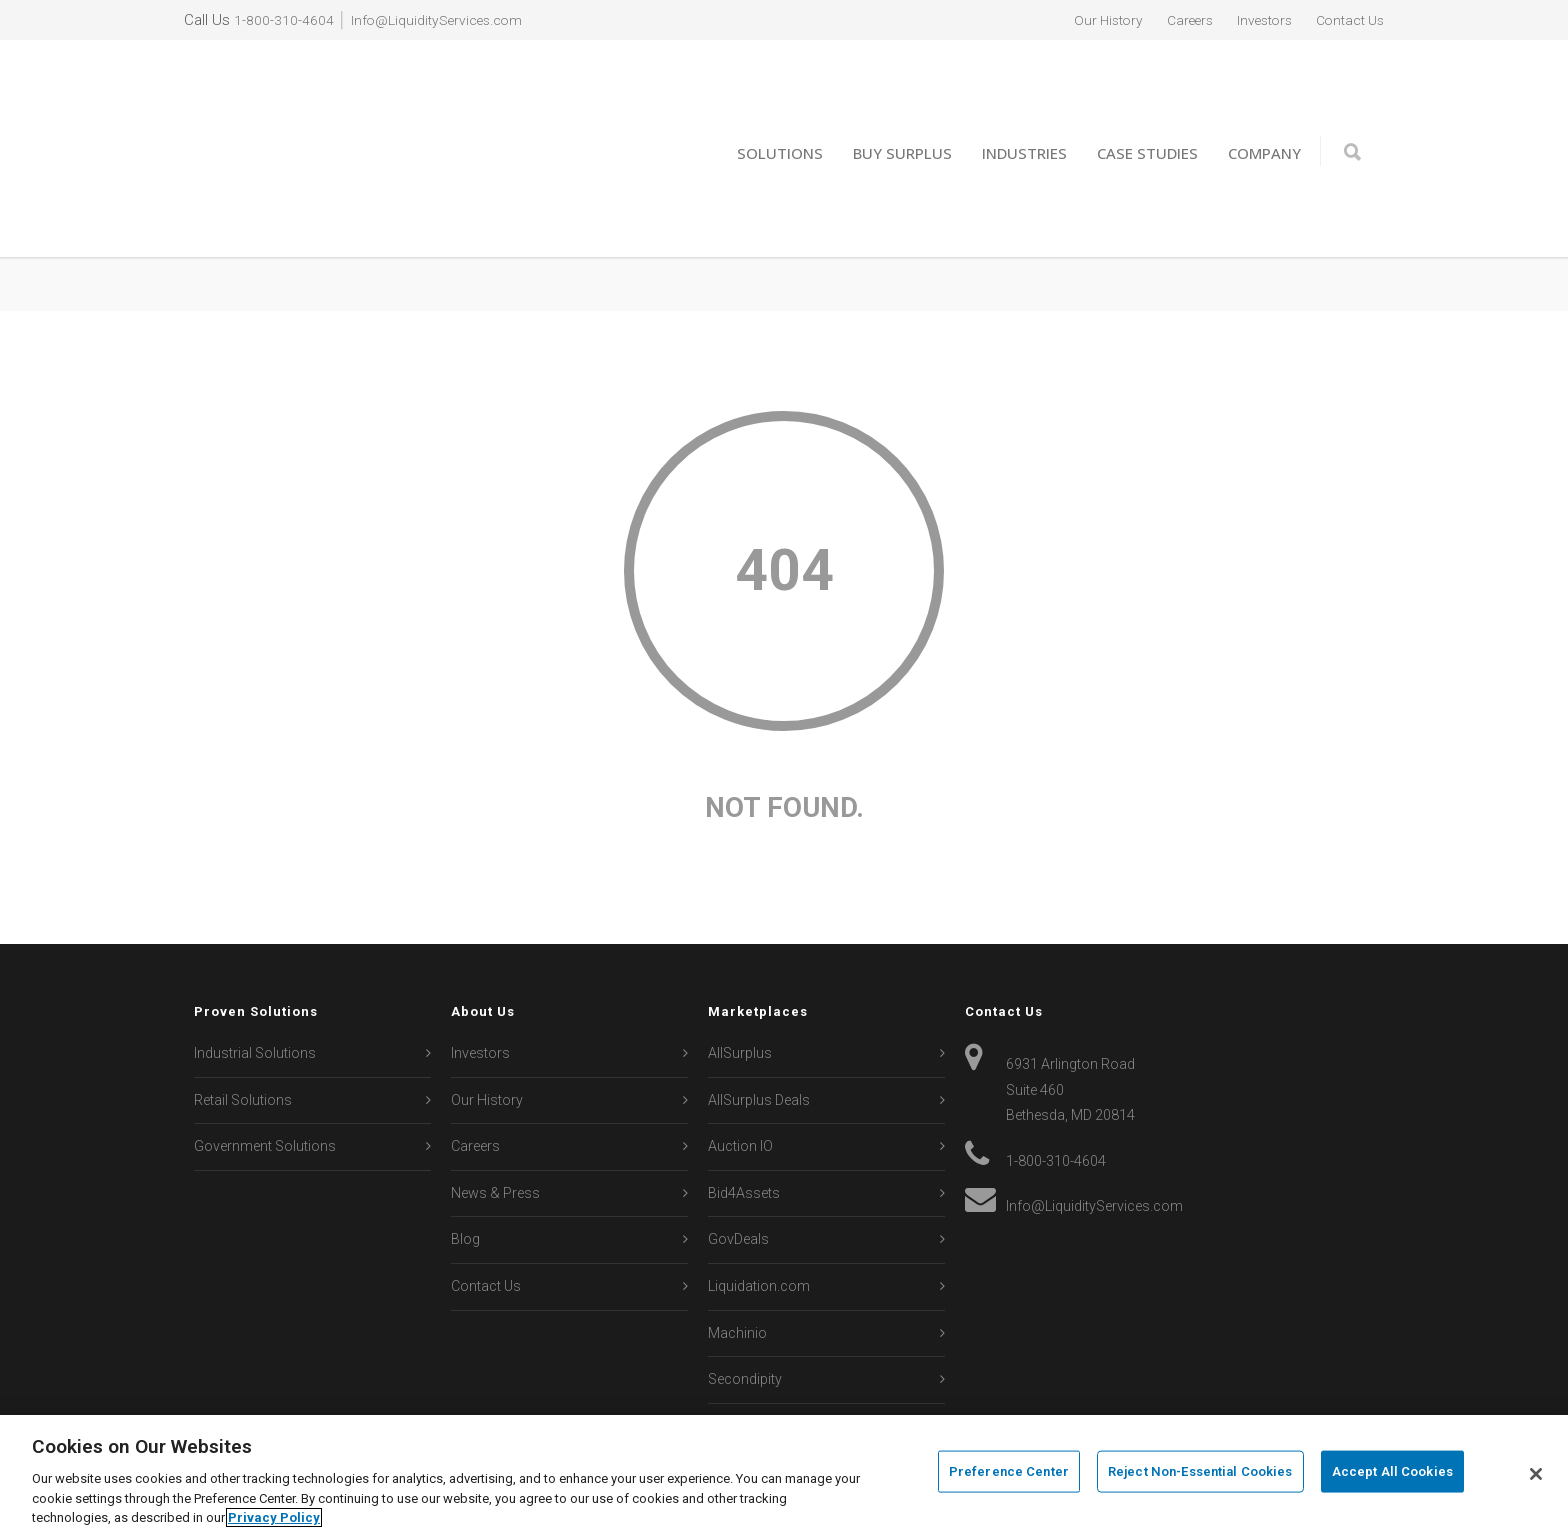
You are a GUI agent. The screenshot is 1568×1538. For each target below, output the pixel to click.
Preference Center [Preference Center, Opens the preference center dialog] (1009, 1474)
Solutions (780, 118)
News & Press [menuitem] (495, 1123)
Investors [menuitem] (1253, 20)
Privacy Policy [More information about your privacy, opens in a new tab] (274, 1517)
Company (1264, 118)
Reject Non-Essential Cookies (1200, 1474)
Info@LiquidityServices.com (445, 20)
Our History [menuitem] (1083, 20)
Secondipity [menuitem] (745, 1310)
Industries (1024, 118)
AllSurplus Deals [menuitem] (759, 1030)
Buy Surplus (902, 118)
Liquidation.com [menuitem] (759, 1216)
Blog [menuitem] (465, 1170)
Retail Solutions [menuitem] (243, 1030)
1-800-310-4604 (284, 20)
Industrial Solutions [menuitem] (255, 983)
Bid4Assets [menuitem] (744, 1123)
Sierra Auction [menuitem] (752, 1356)
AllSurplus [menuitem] (740, 983)
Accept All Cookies (1392, 1474)
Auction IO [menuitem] (740, 1076)
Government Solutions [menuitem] (265, 1076)
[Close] (1536, 1474)
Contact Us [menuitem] (1346, 20)
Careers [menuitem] (1171, 20)
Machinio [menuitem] (737, 1263)
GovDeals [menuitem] (738, 1170)
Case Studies (1147, 118)
